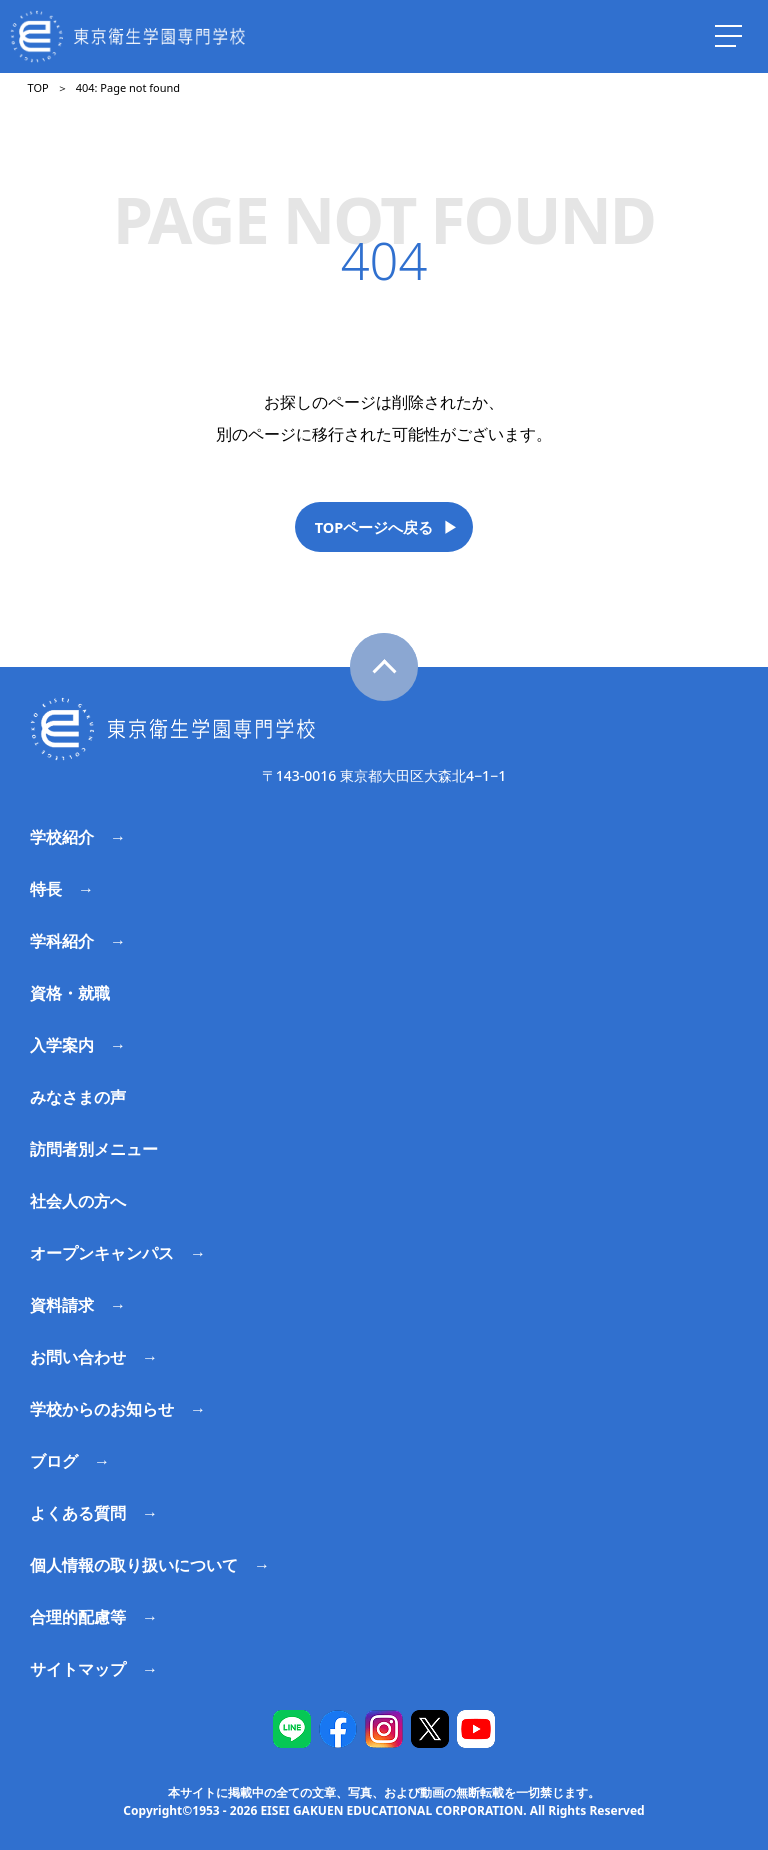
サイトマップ (78, 1669)
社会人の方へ (78, 1201)
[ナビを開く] (728, 36)
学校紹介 (62, 837)
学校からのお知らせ (102, 1409)
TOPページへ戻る (374, 527)
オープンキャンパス (102, 1253)
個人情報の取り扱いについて (134, 1565)
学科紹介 (62, 941)
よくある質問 (78, 1513)
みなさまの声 (78, 1097)
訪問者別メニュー (94, 1149)
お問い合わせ (78, 1357)
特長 (46, 889)
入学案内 (62, 1045)
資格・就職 (70, 993)
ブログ (54, 1461)
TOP (38, 87)
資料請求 (62, 1305)
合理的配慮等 (78, 1617)
